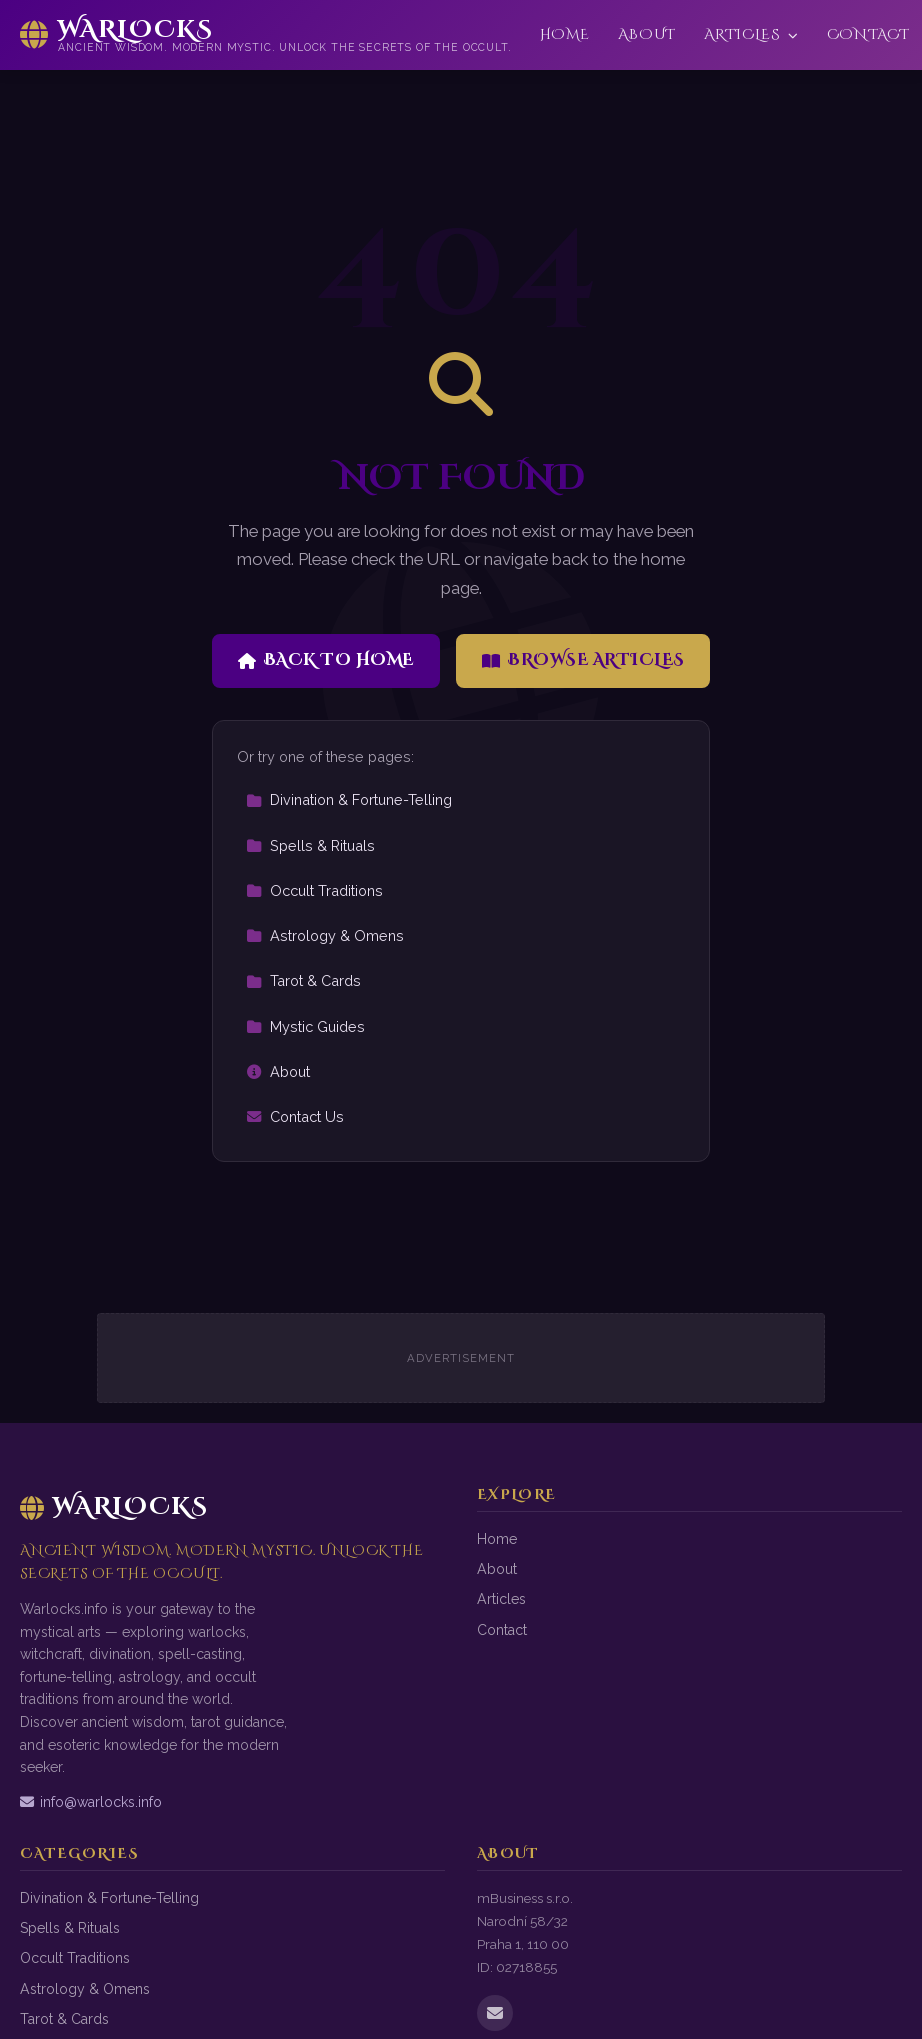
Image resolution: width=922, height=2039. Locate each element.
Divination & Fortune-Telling (349, 799)
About (647, 34)
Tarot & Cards (303, 980)
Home (565, 34)
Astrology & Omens (325, 935)
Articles (751, 34)
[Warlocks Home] (266, 35)
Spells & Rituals (310, 845)
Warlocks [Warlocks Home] (114, 1507)
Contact (868, 34)
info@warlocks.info (91, 1802)
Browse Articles (583, 660)
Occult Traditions (314, 890)
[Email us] (495, 2013)
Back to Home (326, 660)
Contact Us (295, 1116)
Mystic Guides (305, 1026)
